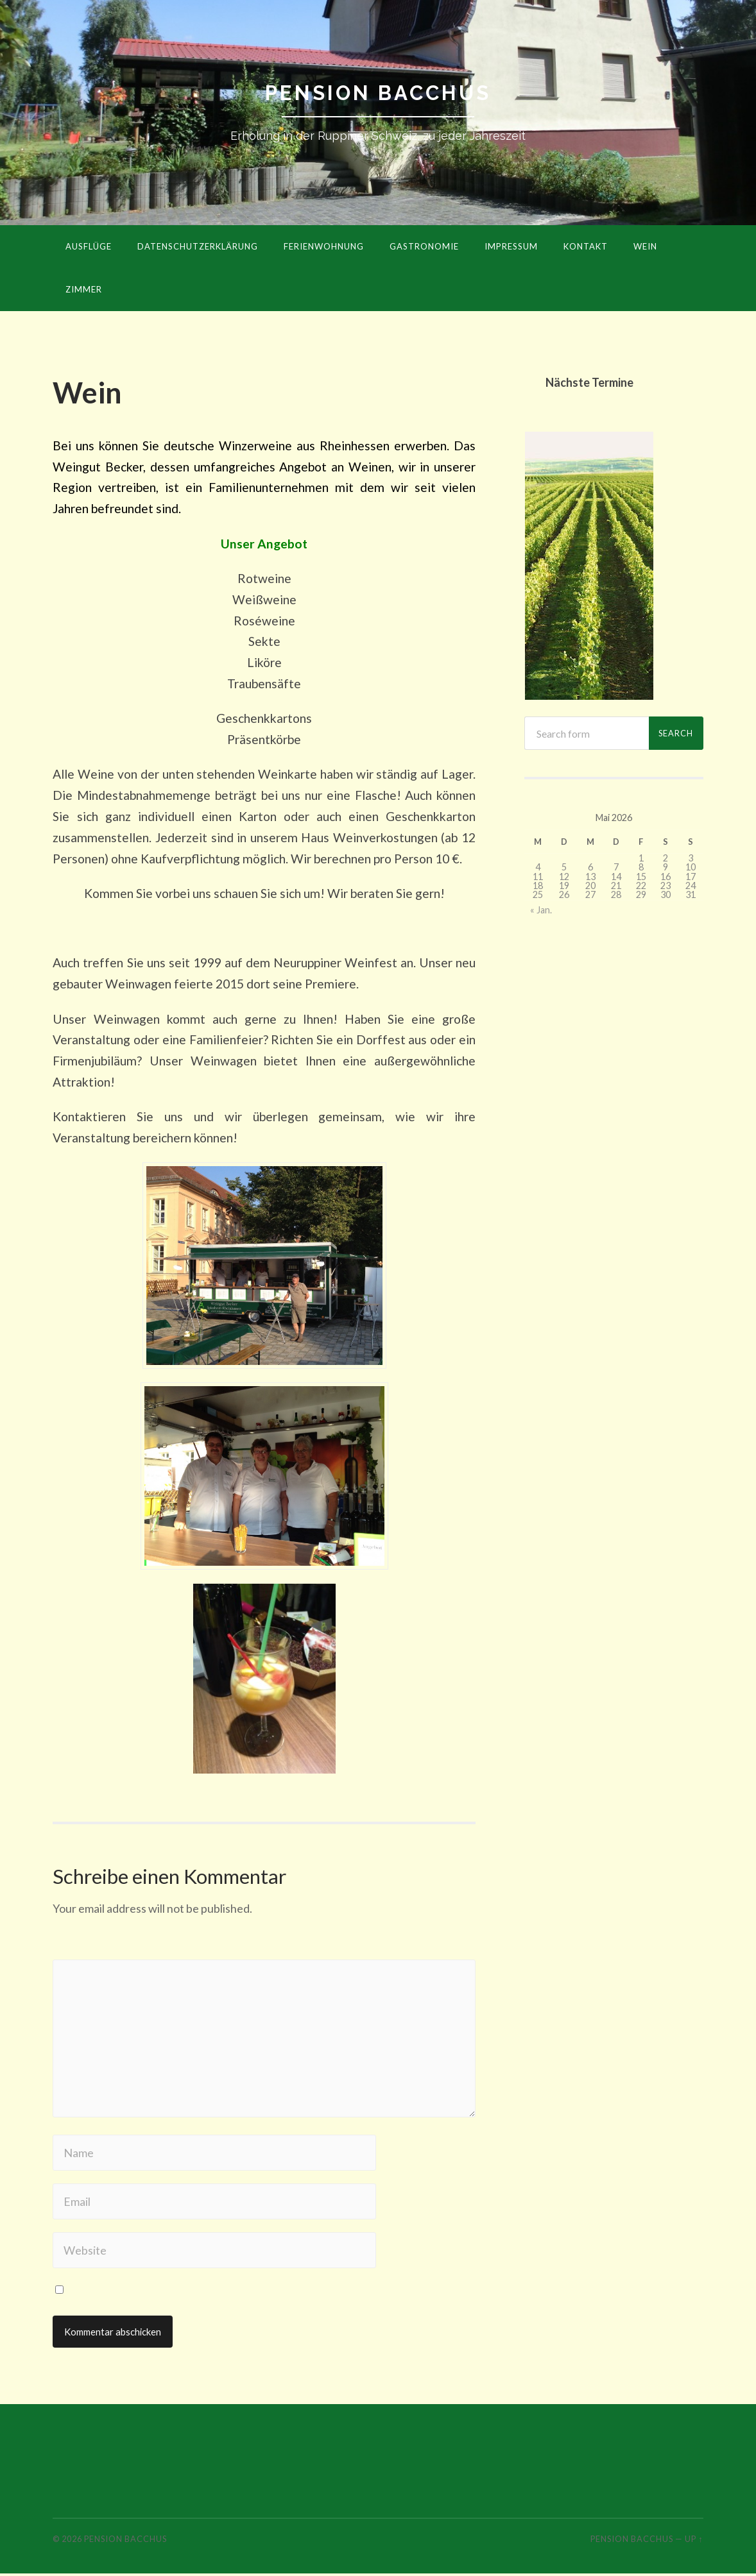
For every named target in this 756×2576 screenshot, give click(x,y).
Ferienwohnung (324, 247)
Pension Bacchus (378, 93)
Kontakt (585, 247)
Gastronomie (424, 247)
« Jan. (541, 910)
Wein (645, 247)
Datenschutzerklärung (197, 247)
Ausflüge (88, 247)
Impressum (511, 247)
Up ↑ (694, 2541)
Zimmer (83, 290)
